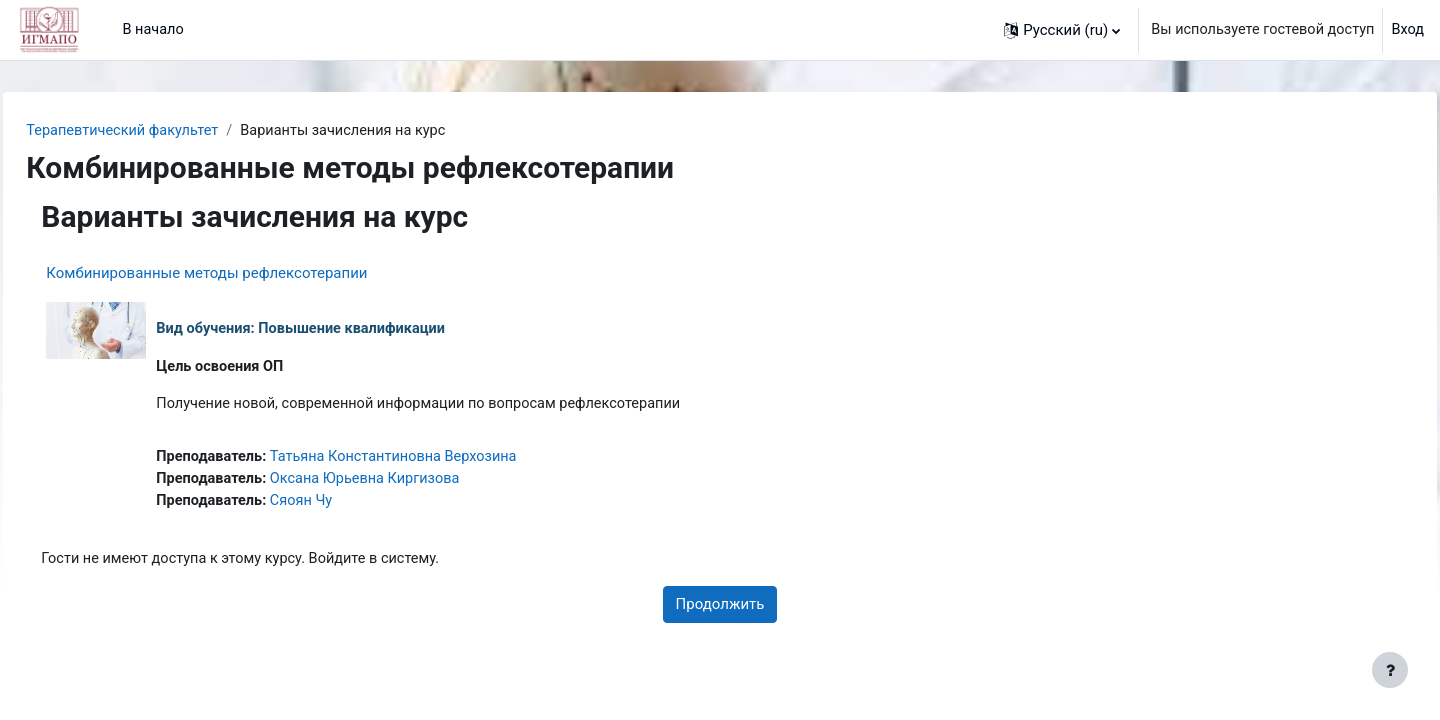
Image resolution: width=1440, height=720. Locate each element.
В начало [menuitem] (153, 30)
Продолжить (720, 610)
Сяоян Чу (351, 505)
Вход (1407, 30)
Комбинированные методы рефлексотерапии (251, 274)
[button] (1053, 30)
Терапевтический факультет (170, 131)
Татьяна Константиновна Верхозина (446, 460)
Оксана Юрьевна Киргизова (417, 483)
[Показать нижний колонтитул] (1390, 670)
